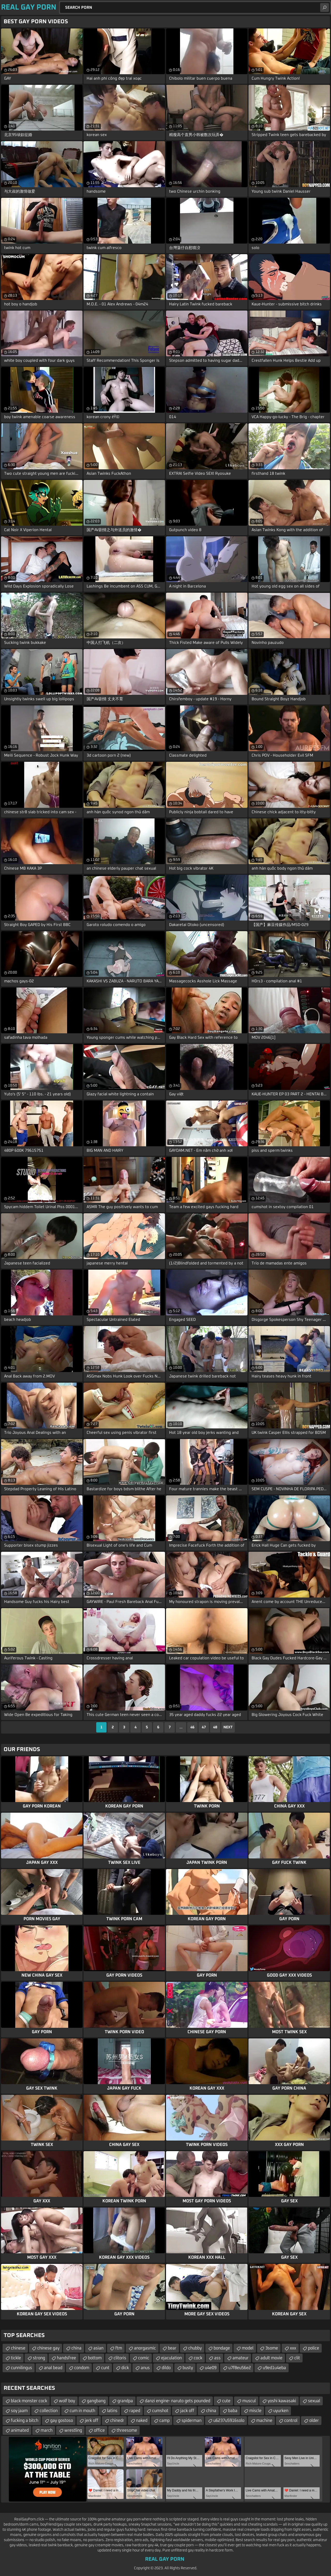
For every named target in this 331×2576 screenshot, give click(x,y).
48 (215, 1727)
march (46, 2430)
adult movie (271, 2358)
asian (98, 2348)
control (290, 2421)
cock (198, 2358)
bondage (222, 2348)
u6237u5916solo (228, 2421)
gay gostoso (61, 2421)
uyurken (280, 2411)
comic (143, 2358)
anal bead (53, 2368)
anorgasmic (145, 2348)
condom (81, 2368)
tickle (16, 2358)
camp (164, 2421)
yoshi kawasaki (282, 2401)
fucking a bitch (24, 2421)
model (247, 2348)
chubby (195, 2348)
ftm (118, 2348)
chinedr (117, 2421)
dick (125, 2368)
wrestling (73, 2430)
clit (297, 2358)
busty (188, 2368)
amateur (240, 2358)
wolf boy (67, 2401)
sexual (314, 2401)
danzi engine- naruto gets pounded (177, 2401)
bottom (95, 2358)
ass (217, 2358)
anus (145, 2368)
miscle (255, 2411)
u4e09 (210, 2368)
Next (228, 1727)
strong (39, 2358)
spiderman (191, 2421)
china (76, 2348)
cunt (105, 2368)
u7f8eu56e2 (239, 2368)
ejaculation (171, 2358)
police (313, 2348)
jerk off (91, 2421)
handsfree (66, 2358)
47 (204, 1727)
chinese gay (48, 2348)
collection (49, 2411)
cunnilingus (21, 2368)
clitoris (120, 2358)
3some (271, 2348)
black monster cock (29, 2401)
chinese (18, 2348)
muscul (249, 2401)
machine (264, 2421)
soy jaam (19, 2411)
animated (20, 2430)
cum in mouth (82, 2411)
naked (141, 2421)
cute (226, 2401)
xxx (293, 2348)
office (99, 2430)
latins (112, 2411)
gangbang (96, 2401)
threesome (127, 2430)
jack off (187, 2411)
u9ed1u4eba (274, 2368)
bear (172, 2348)
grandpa (125, 2401)
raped (134, 2411)
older (314, 2421)
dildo (166, 2368)
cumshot (160, 2411)
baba (232, 2411)
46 (192, 1727)
